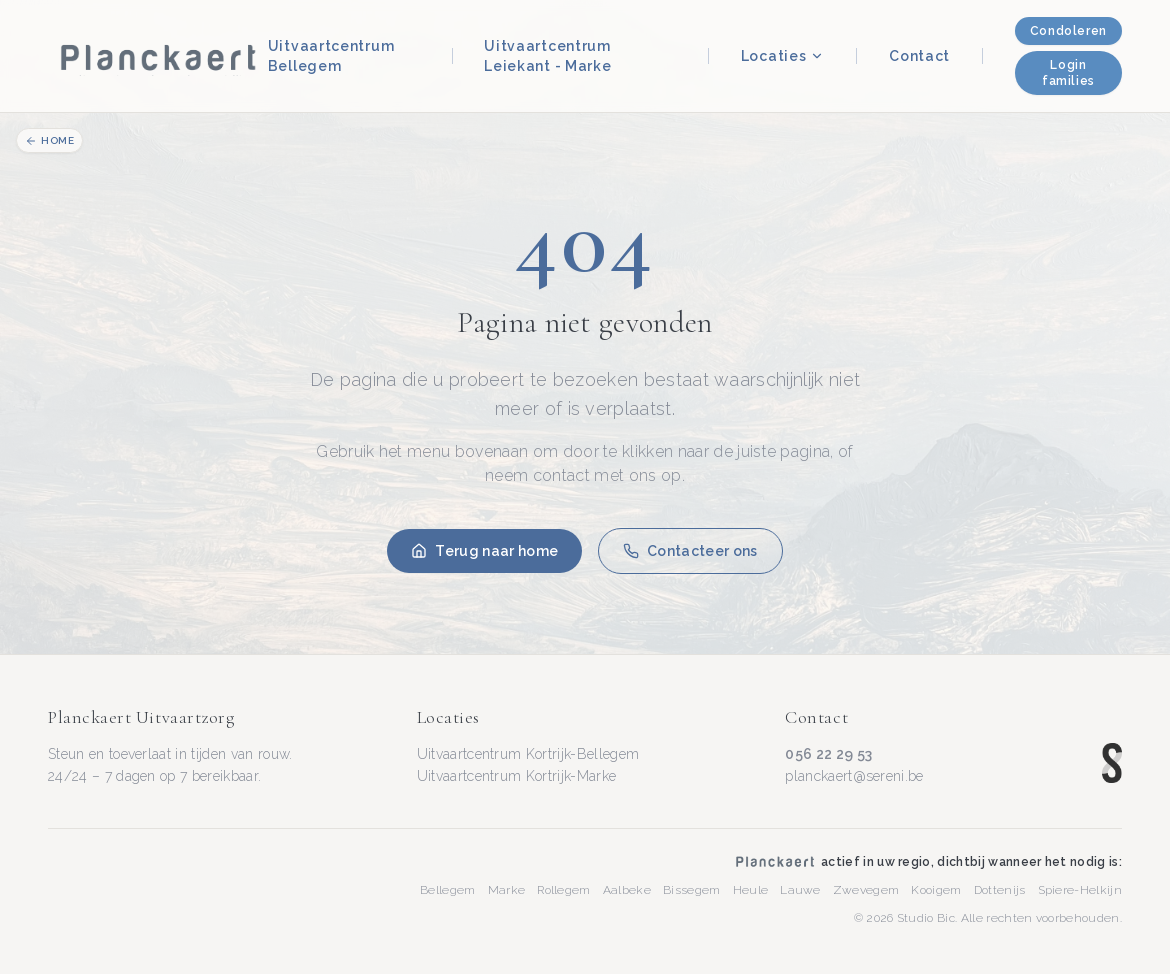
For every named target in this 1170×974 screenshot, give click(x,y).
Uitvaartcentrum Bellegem (331, 56)
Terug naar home (484, 551)
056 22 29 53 (828, 754)
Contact (919, 56)
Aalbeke (627, 890)
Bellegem (448, 890)
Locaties (783, 56)
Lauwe (800, 890)
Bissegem (692, 890)
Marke (507, 890)
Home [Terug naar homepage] (49, 141)
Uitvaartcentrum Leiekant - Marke (547, 56)
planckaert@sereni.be (854, 776)
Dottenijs (1000, 890)
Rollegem (564, 890)
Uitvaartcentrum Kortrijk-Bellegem (528, 754)
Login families (1068, 73)
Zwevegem (866, 890)
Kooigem (936, 890)
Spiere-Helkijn (1080, 890)
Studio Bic (926, 918)
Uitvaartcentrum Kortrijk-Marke (517, 776)
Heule (751, 890)
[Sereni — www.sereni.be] (1112, 763)
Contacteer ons (690, 551)
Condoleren (1068, 31)
